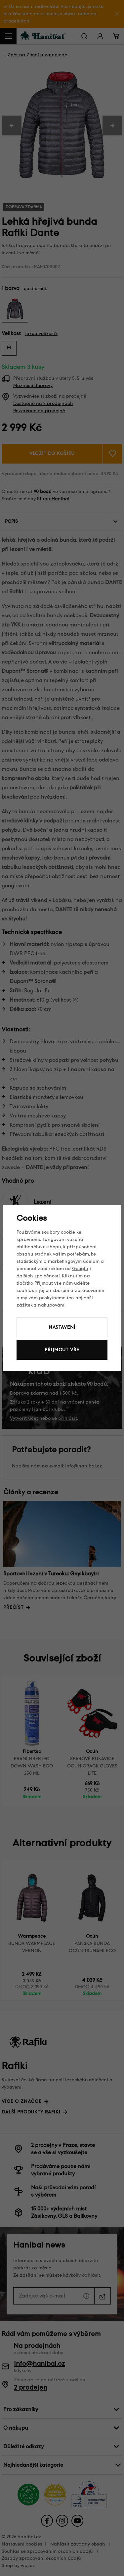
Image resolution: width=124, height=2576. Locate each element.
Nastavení (62, 1327)
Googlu (80, 1268)
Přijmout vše (62, 1350)
